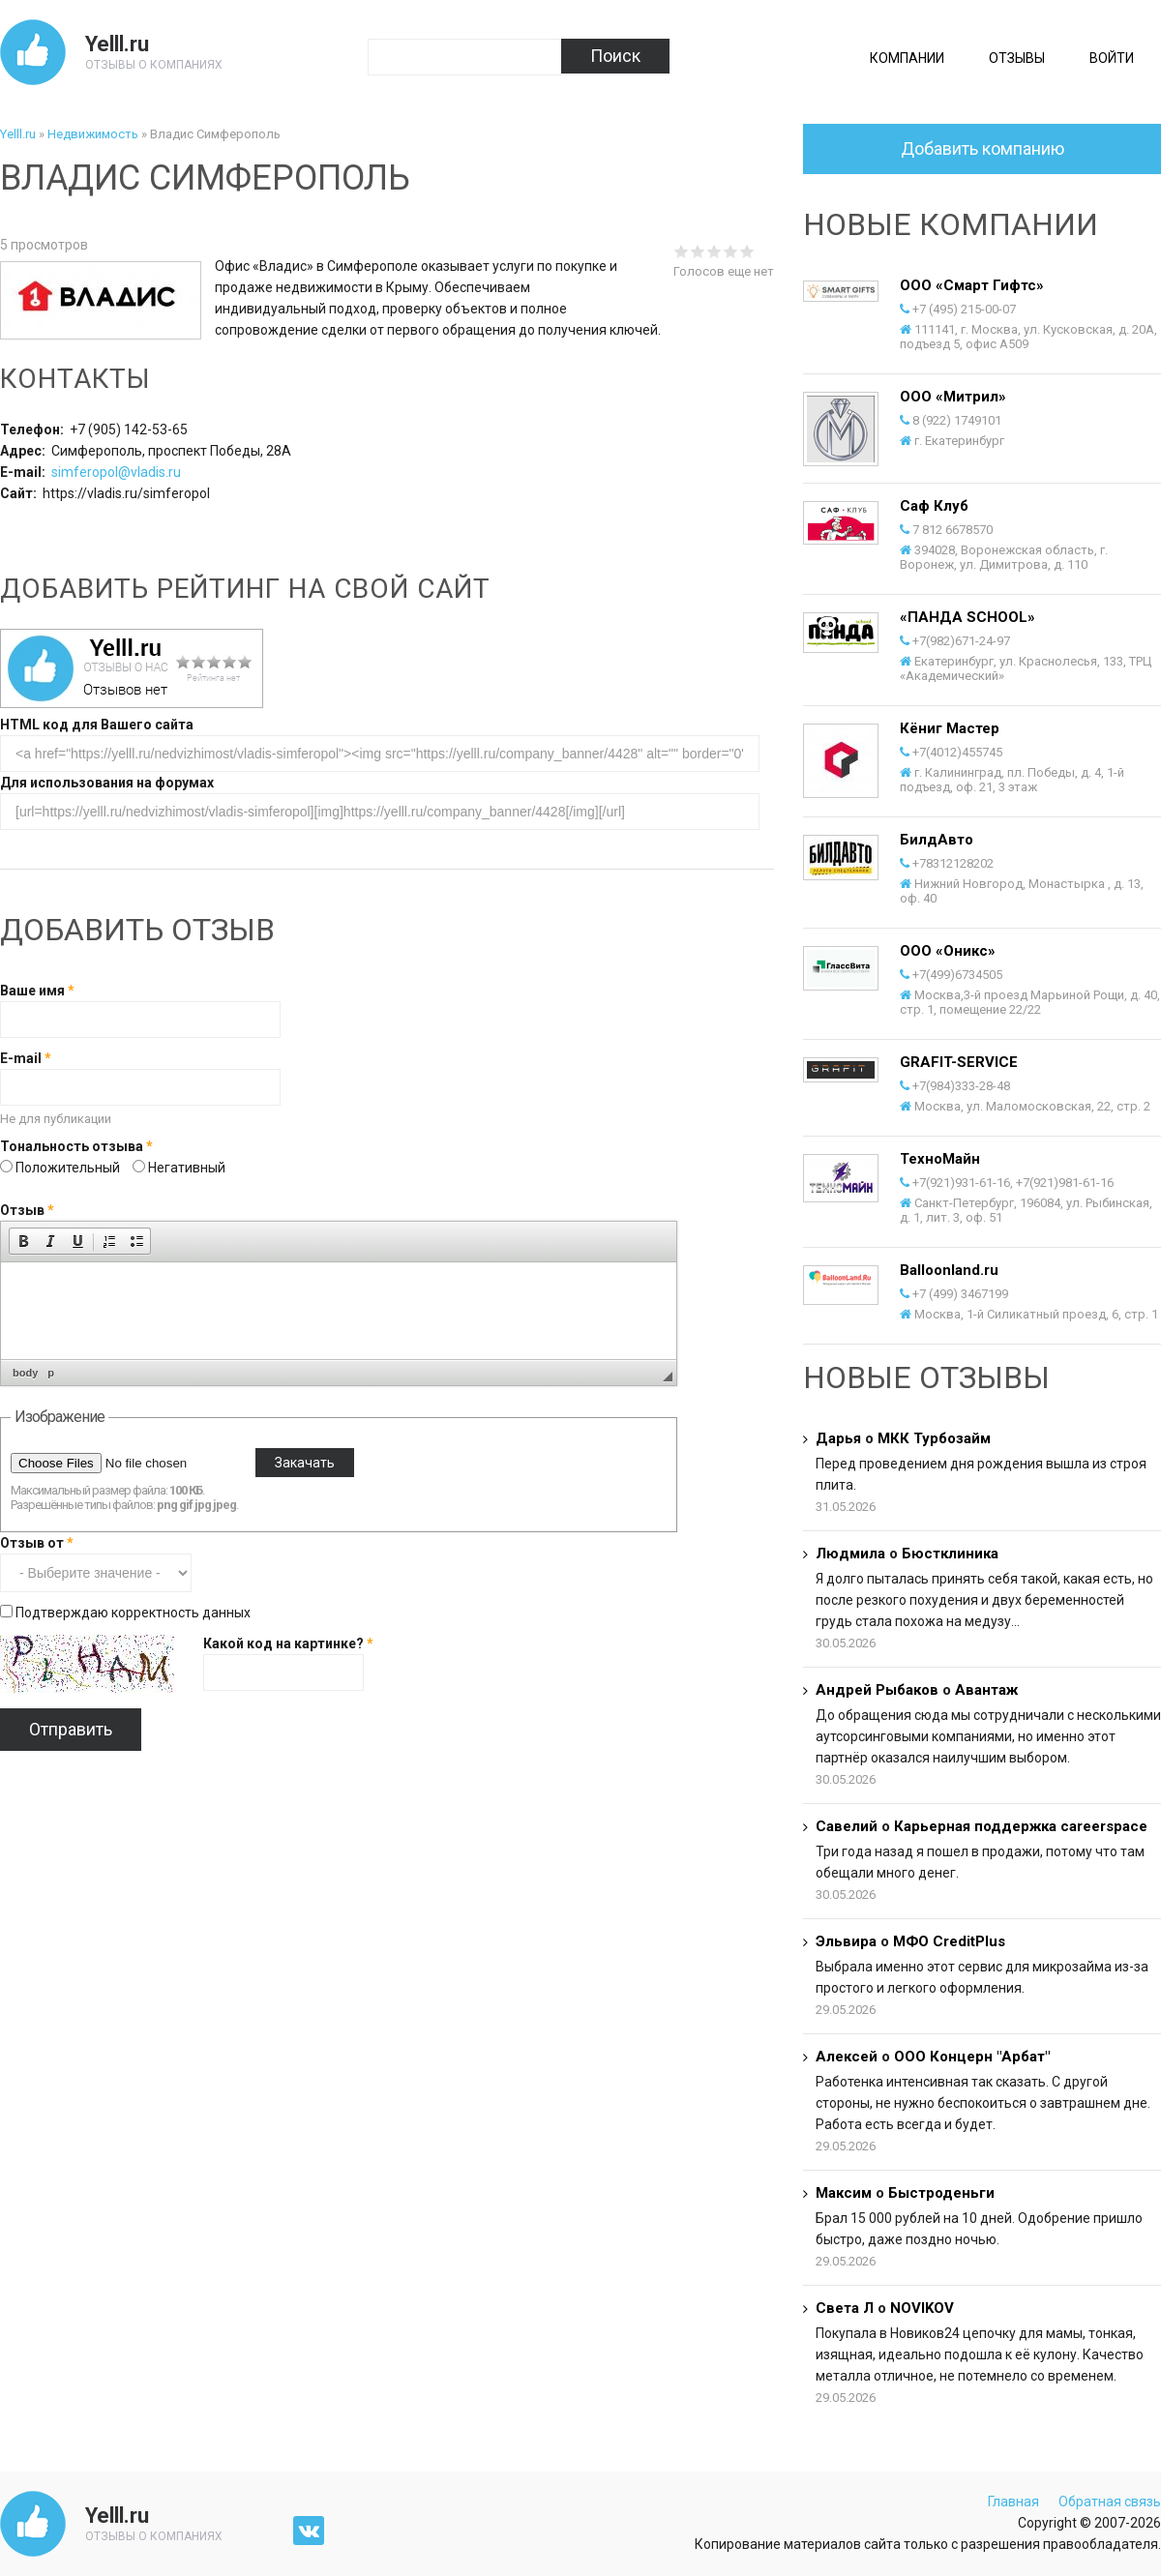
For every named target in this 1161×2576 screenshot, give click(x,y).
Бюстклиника (950, 1553)
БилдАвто (936, 839)
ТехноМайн (940, 1159)
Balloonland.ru (949, 1270)
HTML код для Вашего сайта (97, 724)
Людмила (850, 1553)
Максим (844, 2193)
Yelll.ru (117, 44)
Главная (1013, 2501)
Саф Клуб (934, 506)
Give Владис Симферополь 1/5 (681, 251)
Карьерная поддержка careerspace (1020, 1826)
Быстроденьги (941, 2193)
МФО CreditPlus (949, 1941)
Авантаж (986, 1690)
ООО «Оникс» (948, 951)
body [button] (25, 1372)
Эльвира (846, 1941)
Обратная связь (1109, 2501)
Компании (907, 58)
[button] (23, 1241)
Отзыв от (37, 1543)
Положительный (69, 1167)
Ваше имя (37, 990)
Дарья (838, 1438)
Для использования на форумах (107, 782)
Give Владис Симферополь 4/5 (731, 251)
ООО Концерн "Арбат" (972, 2056)
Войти (1111, 58)
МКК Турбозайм (934, 1438)
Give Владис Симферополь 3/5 (714, 251)
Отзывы (1017, 58)
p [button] (50, 1372)
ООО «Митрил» (953, 396)
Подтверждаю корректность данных (133, 1612)
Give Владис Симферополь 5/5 (747, 251)
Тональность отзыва (76, 1146)
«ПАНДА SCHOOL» (967, 617)
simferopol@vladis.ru (116, 472)
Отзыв (27, 1210)
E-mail (25, 1058)
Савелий (847, 1826)
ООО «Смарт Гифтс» (972, 285)
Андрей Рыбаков (877, 1690)
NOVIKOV (922, 2308)
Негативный (186, 1167)
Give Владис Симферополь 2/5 (698, 251)
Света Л (845, 2308)
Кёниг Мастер (949, 728)
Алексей (847, 2056)
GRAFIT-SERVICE (959, 1062)
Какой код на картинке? (288, 1643)
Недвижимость (92, 134)
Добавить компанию (982, 148)
